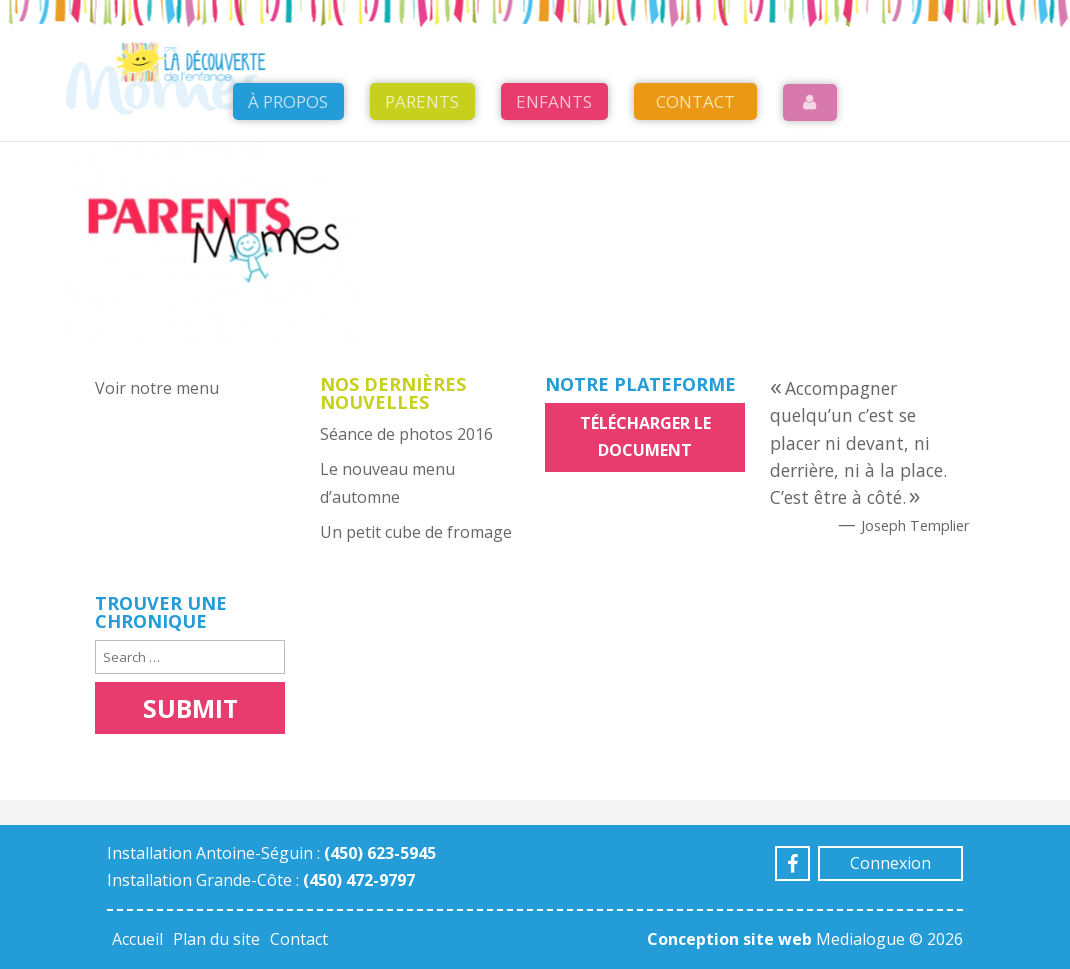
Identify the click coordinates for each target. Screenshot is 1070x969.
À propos (288, 151)
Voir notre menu (157, 388)
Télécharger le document (645, 436)
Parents (422, 151)
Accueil (137, 939)
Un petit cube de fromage (416, 532)
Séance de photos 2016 (406, 434)
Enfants (554, 151)
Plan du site (216, 939)
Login (810, 152)
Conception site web (729, 939)
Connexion (890, 863)
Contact (695, 151)
